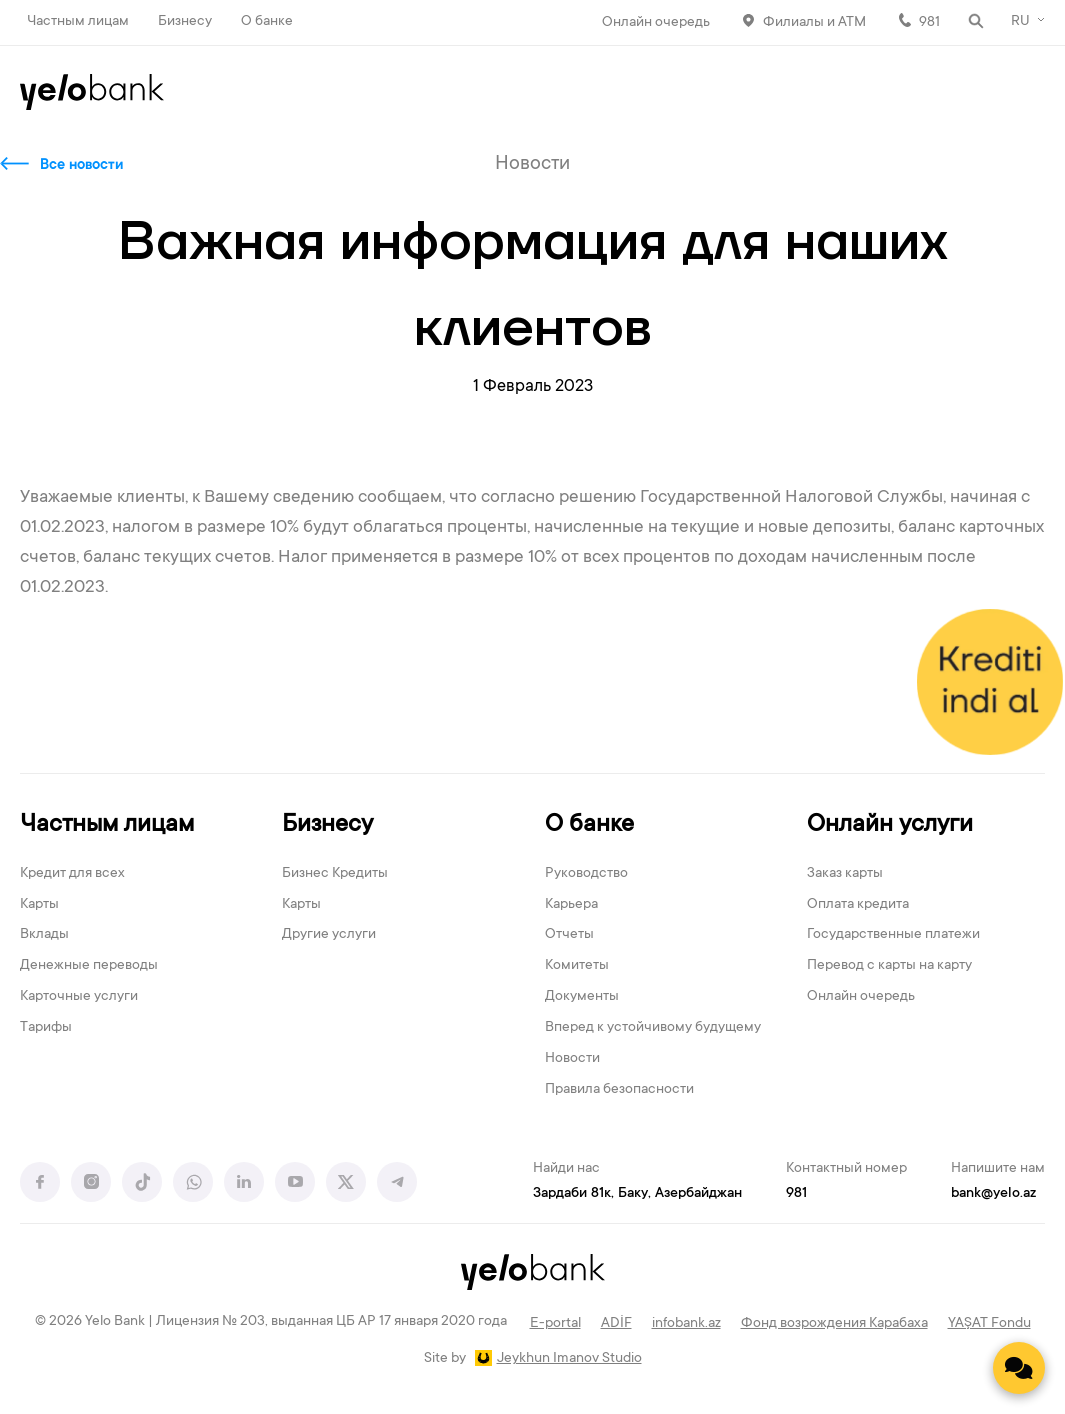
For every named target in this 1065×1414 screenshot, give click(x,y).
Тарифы (46, 1028)
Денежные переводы (89, 966)
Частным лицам (78, 22)
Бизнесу (185, 22)
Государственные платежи (893, 935)
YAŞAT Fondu (989, 1324)
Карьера (571, 905)
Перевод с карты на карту (889, 966)
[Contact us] (1019, 1368)
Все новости (81, 166)
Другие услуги (329, 935)
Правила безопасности (619, 1090)
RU (1020, 22)
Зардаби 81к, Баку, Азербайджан (637, 1194)
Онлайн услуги (890, 825)
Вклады (44, 935)
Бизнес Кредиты (335, 874)
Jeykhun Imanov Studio (569, 1359)
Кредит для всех (72, 874)
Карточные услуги (79, 997)
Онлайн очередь (656, 23)
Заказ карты (845, 874)
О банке (267, 22)
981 (929, 23)
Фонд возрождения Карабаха (834, 1324)
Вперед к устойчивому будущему (653, 1028)
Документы (582, 997)
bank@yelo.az (993, 1194)
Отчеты (569, 935)
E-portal (555, 1324)
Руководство (586, 874)
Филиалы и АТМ (814, 23)
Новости (572, 1059)
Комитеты (577, 966)
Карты (39, 905)
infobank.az (686, 1324)
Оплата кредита (858, 905)
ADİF (616, 1324)
